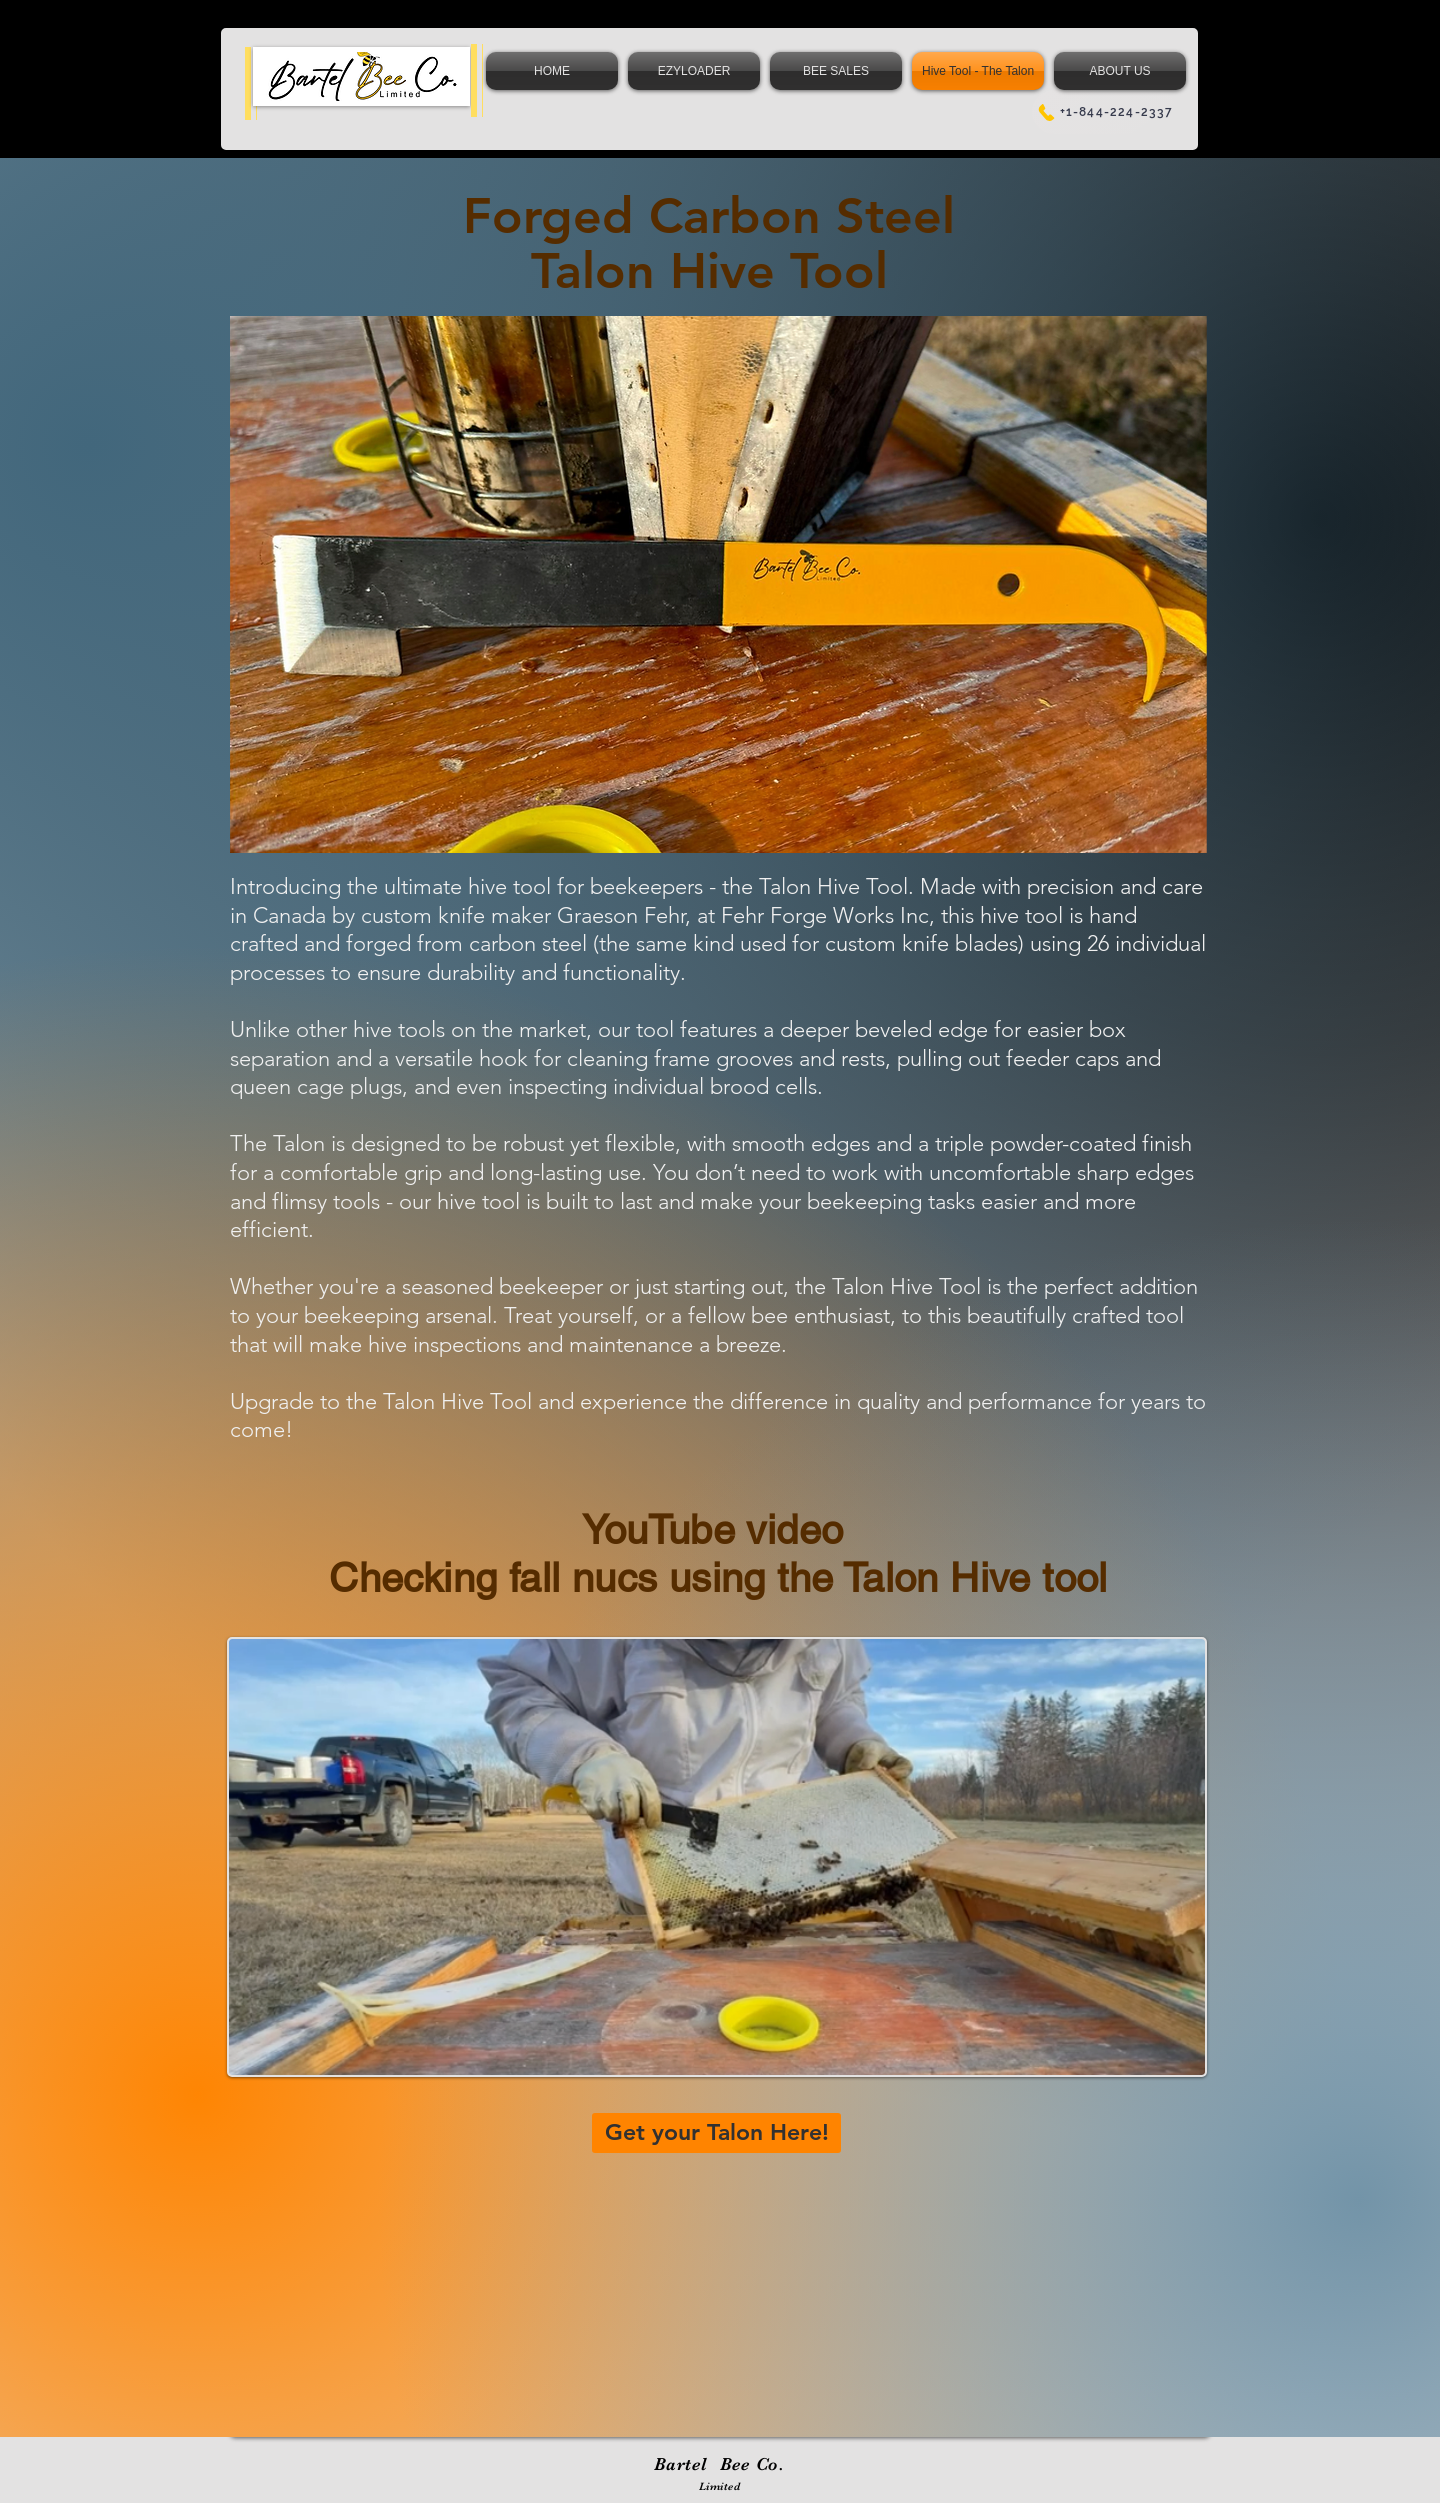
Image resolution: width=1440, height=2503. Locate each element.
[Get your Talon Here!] (716, 2133)
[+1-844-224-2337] (1104, 112)
